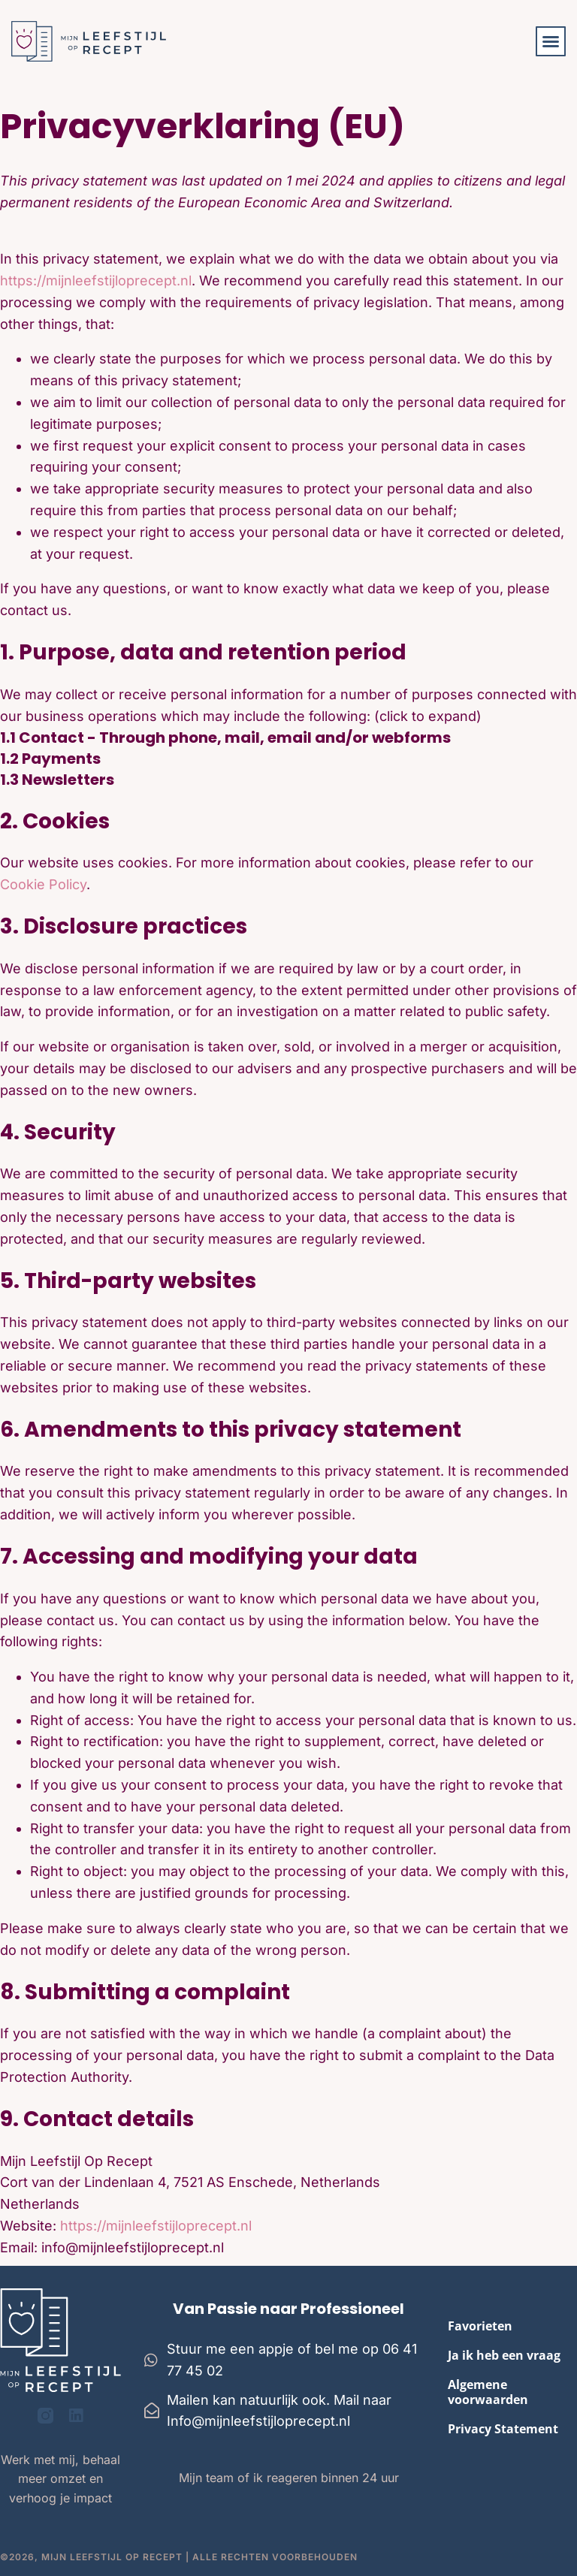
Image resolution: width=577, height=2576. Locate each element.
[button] (551, 41)
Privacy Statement (503, 2429)
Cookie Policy (43, 884)
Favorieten (480, 2326)
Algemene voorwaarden (488, 2391)
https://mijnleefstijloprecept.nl (96, 280)
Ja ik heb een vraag (504, 2355)
